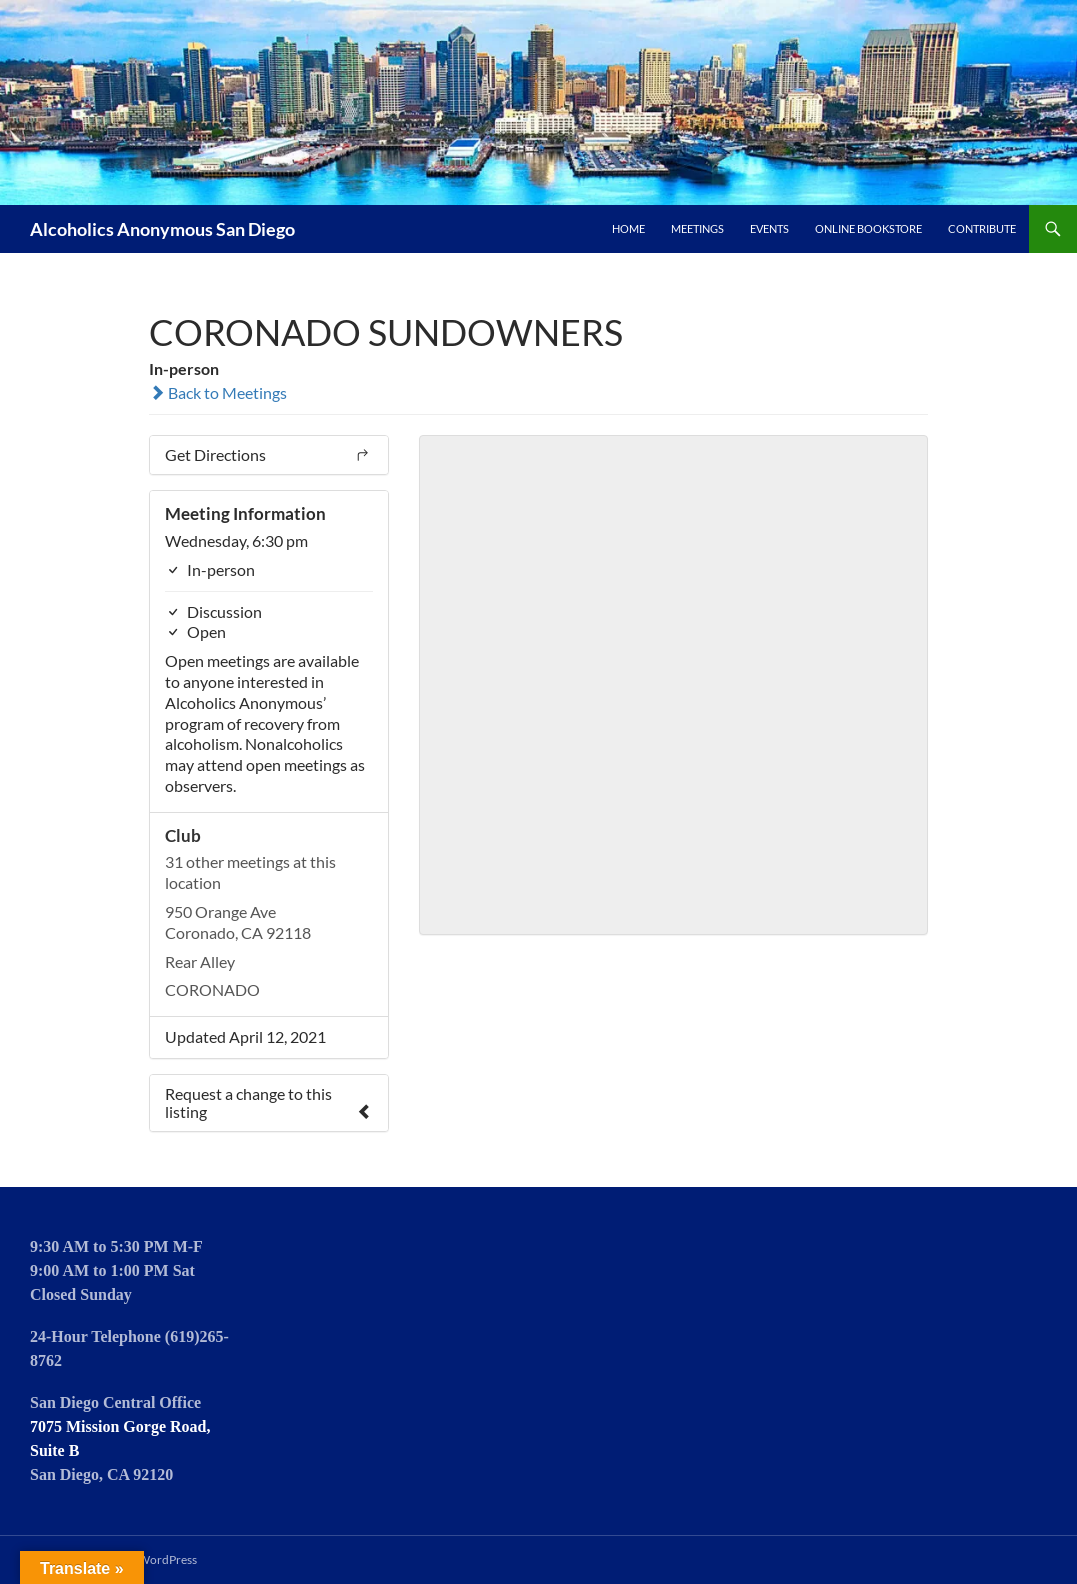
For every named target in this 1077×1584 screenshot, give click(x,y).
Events (769, 228)
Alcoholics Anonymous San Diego (162, 229)
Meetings (697, 228)
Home (628, 228)
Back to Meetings (218, 392)
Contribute (982, 228)
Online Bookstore (868, 228)
